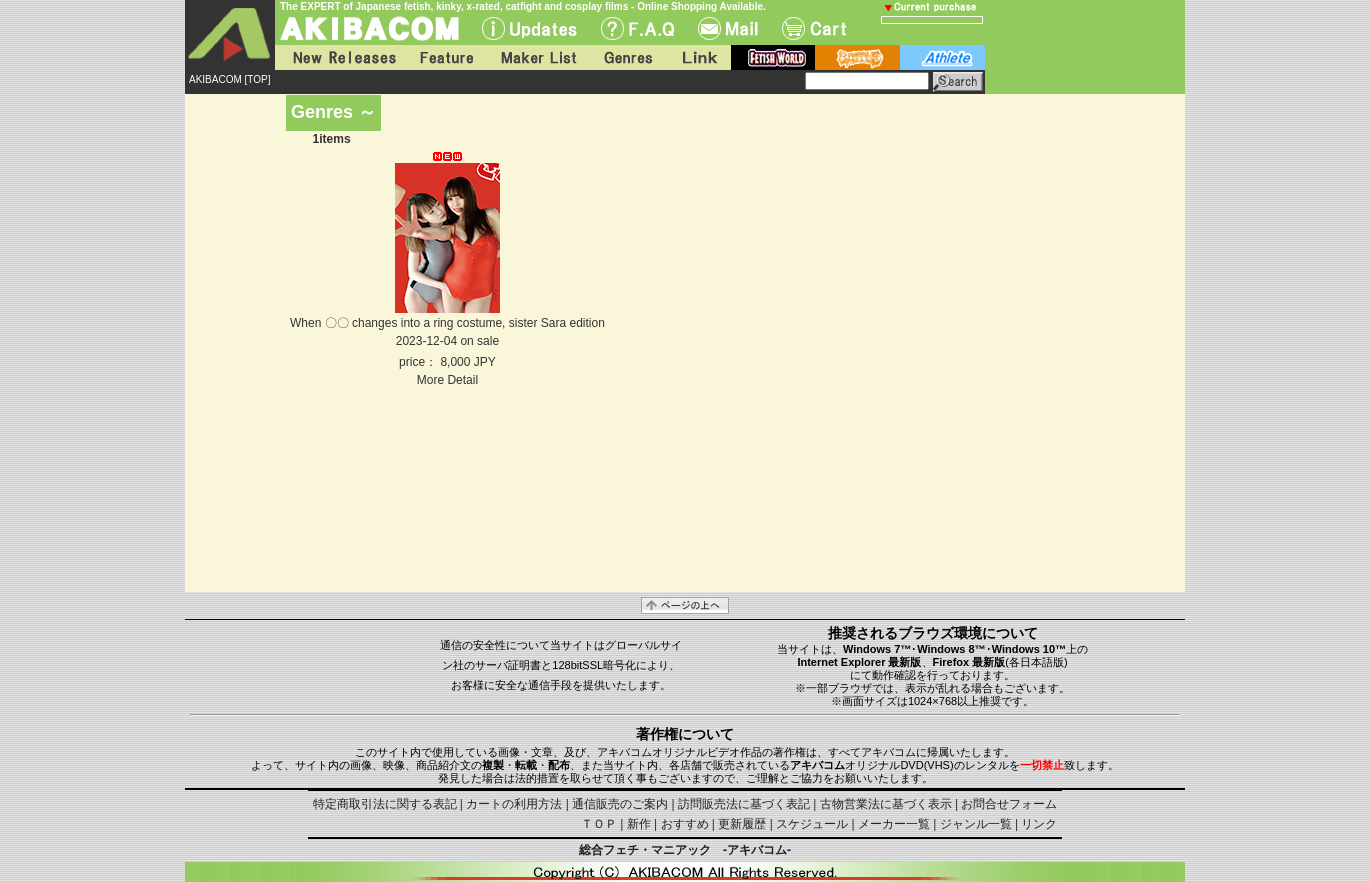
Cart (814, 28)
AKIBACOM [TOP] (230, 79)
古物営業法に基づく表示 (886, 804)
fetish (773, 57)
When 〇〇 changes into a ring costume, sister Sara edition (447, 323)
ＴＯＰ (599, 824)
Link (698, 57)
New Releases (340, 57)
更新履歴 (742, 824)
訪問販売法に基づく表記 (744, 804)
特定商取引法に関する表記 (385, 804)
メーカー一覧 (894, 824)
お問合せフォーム (1009, 804)
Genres (627, 57)
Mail (728, 28)
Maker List (538, 57)
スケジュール (812, 824)
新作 (639, 824)
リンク (1039, 824)
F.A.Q (637, 28)
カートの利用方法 (514, 804)
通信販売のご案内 (620, 804)
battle (857, 57)
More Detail (447, 380)
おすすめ (685, 824)
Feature (446, 57)
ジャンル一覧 (976, 824)
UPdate (529, 28)
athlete (942, 57)
